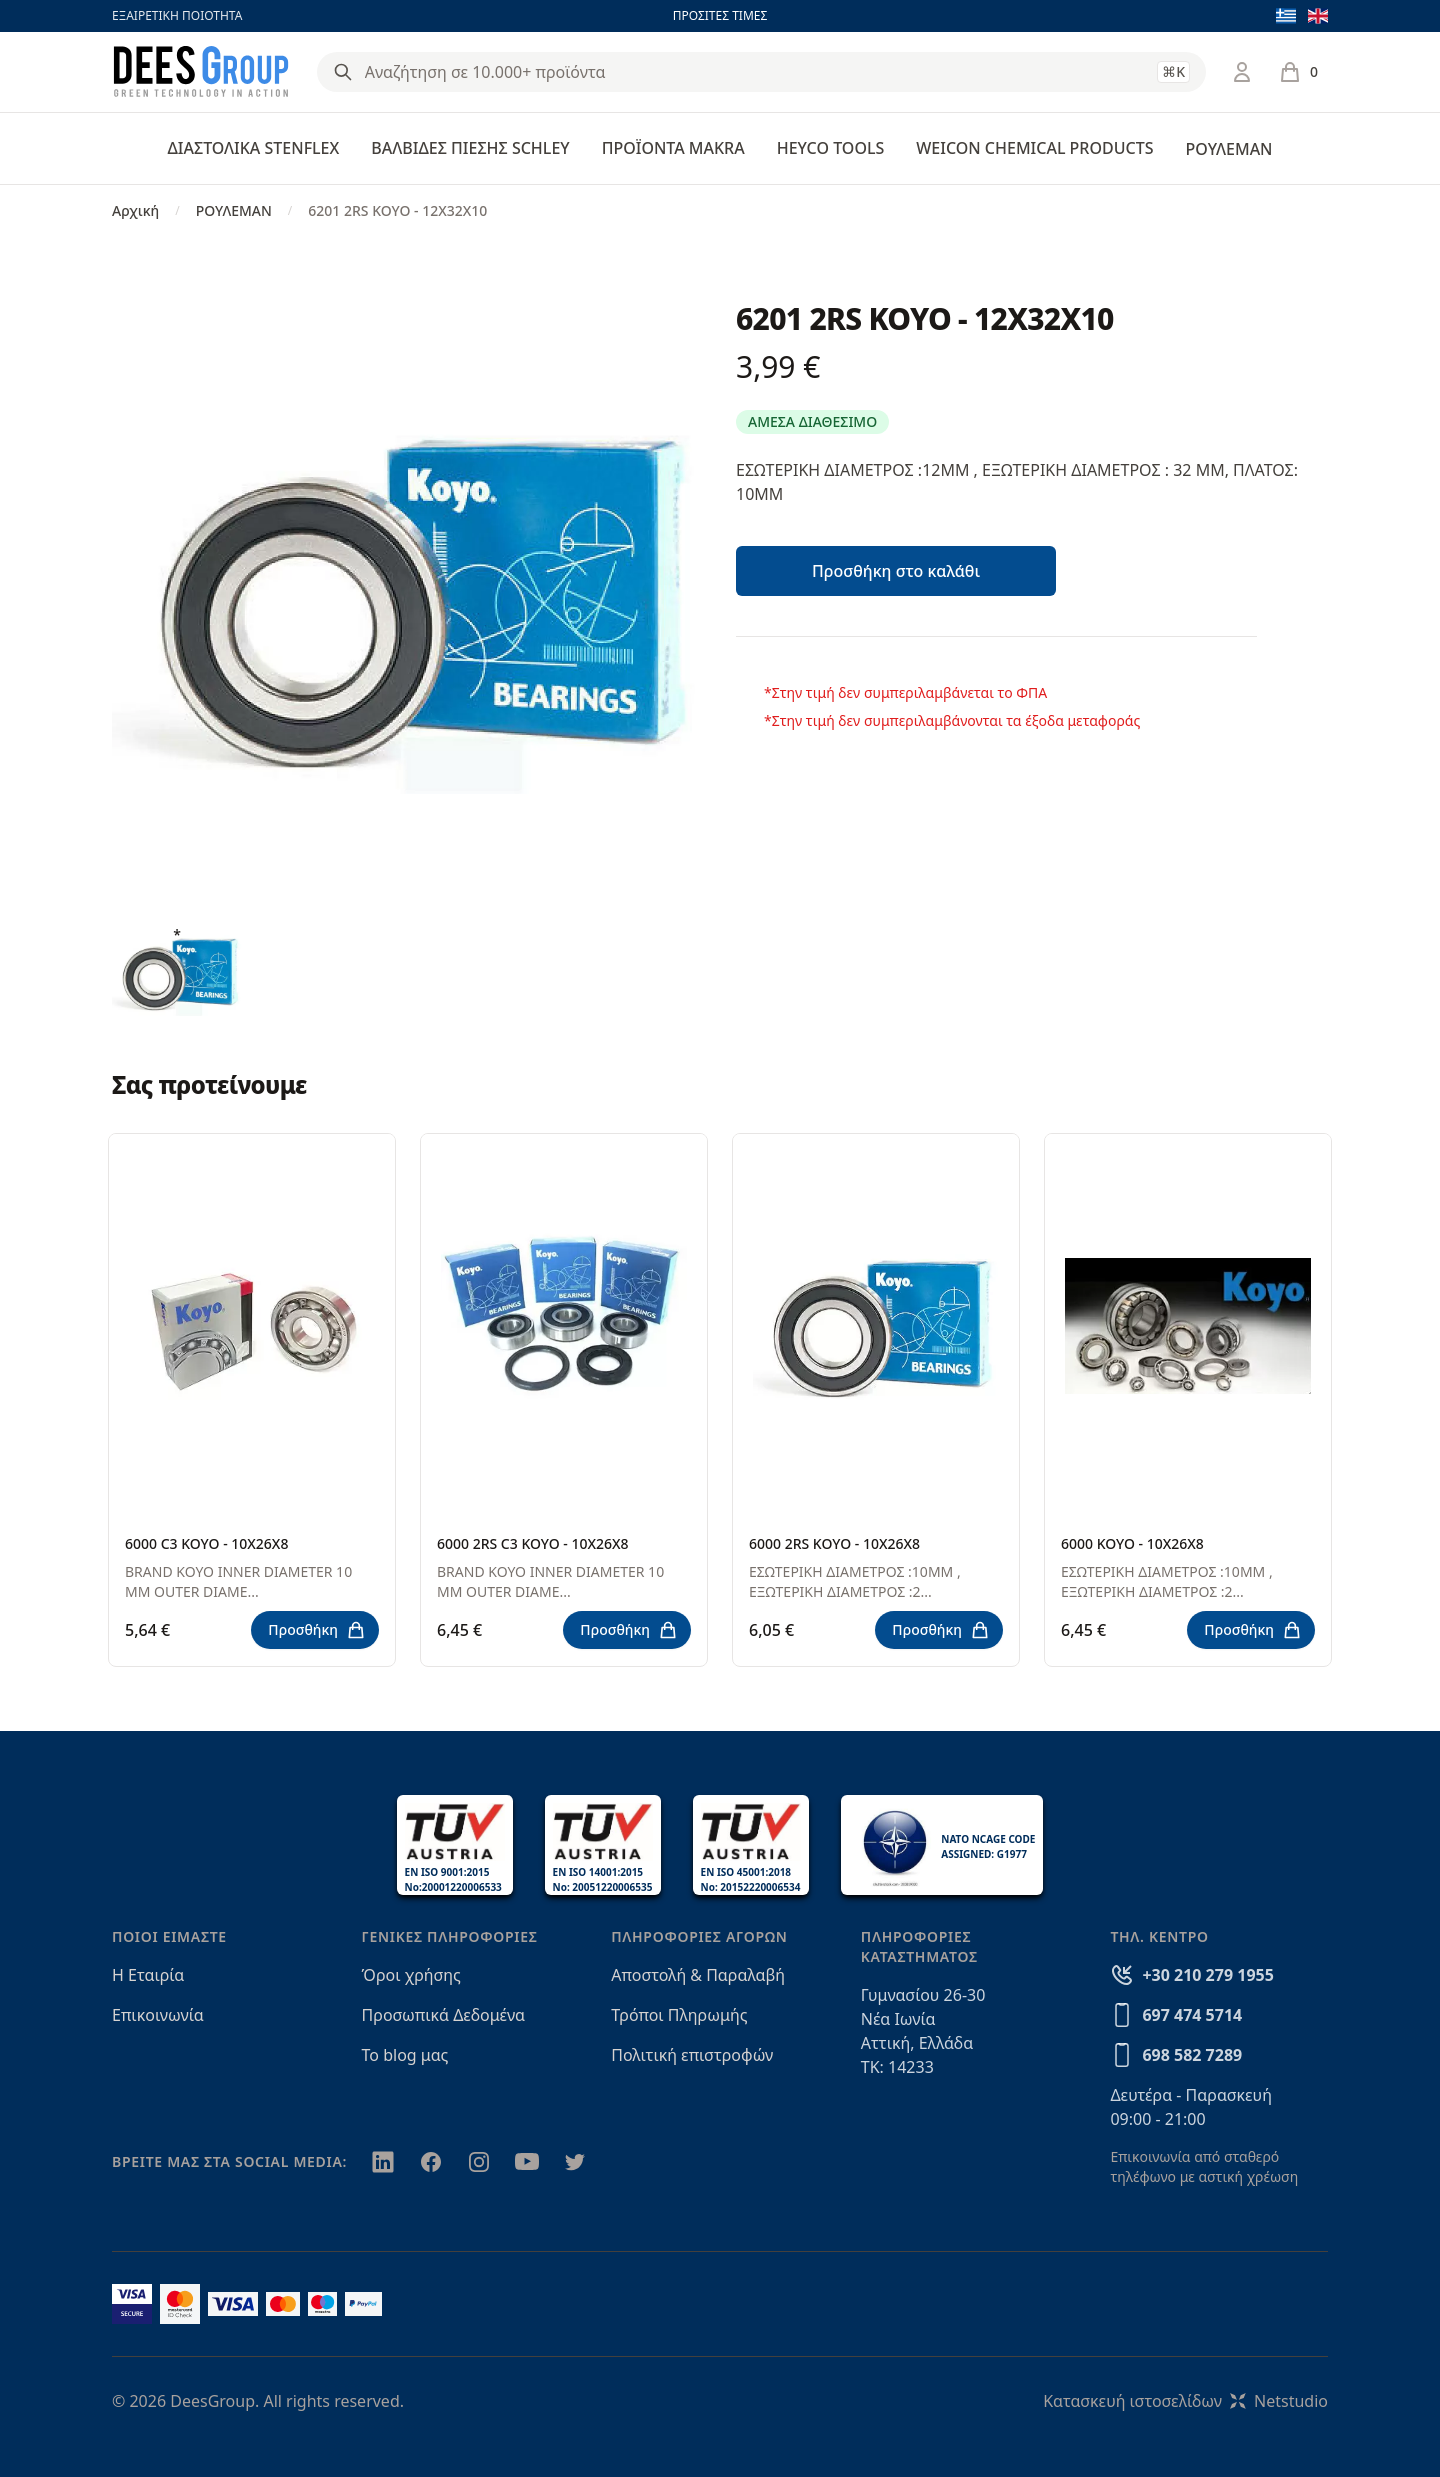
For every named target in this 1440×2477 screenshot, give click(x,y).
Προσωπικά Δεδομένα (444, 2015)
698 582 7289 (1192, 2055)
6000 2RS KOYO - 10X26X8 (834, 1543)
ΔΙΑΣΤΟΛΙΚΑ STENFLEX (254, 148)
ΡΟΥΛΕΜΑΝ (1228, 149)
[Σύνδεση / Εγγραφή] (1242, 72)
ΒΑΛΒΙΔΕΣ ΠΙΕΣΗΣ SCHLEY (470, 148)
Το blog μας (405, 2055)
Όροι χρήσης (411, 1975)
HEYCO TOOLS (831, 148)
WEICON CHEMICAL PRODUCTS (1034, 148)
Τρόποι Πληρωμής (679, 2015)
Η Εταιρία (148, 1975)
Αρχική (135, 210)
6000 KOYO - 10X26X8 (1132, 1543)
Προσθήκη (317, 1630)
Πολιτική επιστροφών (692, 2055)
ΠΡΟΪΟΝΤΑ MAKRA (673, 148)
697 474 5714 (1192, 2015)
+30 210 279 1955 (1207, 1975)
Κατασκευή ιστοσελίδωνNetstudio (1185, 2401)
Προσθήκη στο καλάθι (896, 571)
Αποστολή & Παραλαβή (698, 1975)
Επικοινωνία (158, 2015)
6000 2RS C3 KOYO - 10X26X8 (533, 1543)
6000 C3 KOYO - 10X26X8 (206, 1543)
